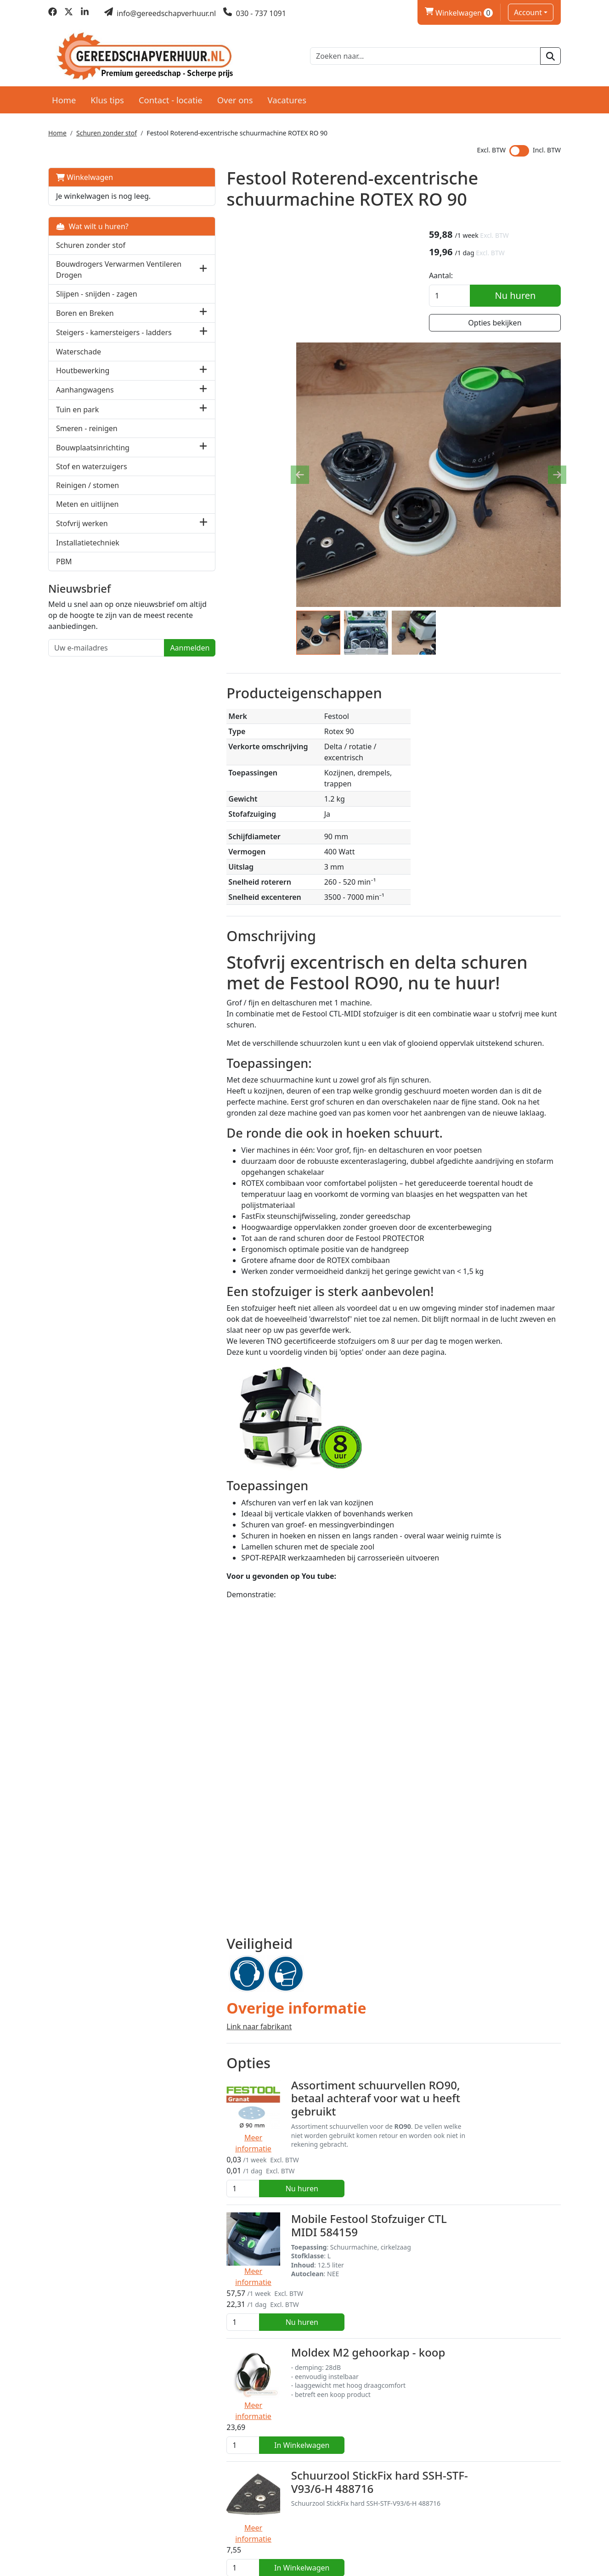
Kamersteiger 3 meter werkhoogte (335, 2353)
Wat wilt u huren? (92, 224)
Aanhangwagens (85, 398)
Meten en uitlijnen (87, 512)
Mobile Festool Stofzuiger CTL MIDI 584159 (336, 2085)
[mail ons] (160, 13)
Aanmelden (142, 667)
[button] (156, 267)
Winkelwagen (84, 175)
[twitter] (68, 13)
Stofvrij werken (82, 531)
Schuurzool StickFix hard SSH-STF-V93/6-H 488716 (332, 2268)
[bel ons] (254, 13)
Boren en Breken (85, 310)
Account (528, 12)
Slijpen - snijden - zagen (96, 291)
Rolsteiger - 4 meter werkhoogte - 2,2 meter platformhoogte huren (332, 2451)
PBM (64, 569)
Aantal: (453, 275)
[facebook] (52, 13)
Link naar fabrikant (211, 1928)
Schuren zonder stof (106, 130)
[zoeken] (550, 55)
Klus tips (107, 97)
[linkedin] (84, 13)
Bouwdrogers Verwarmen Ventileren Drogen (100, 267)
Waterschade (78, 359)
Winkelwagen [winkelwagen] (459, 13)
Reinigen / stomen (87, 493)
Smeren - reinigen (87, 437)
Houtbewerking (82, 379)
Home (64, 97)
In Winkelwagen (517, 2187)
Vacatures (286, 97)
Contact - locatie (171, 97)
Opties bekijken (500, 323)
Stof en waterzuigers (91, 475)
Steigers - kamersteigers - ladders (100, 335)
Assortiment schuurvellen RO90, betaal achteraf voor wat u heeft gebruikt (328, 2000)
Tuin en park (77, 417)
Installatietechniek (87, 550)
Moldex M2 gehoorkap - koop (321, 2170)
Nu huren (521, 295)
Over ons (235, 97)
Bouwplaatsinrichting (93, 455)
